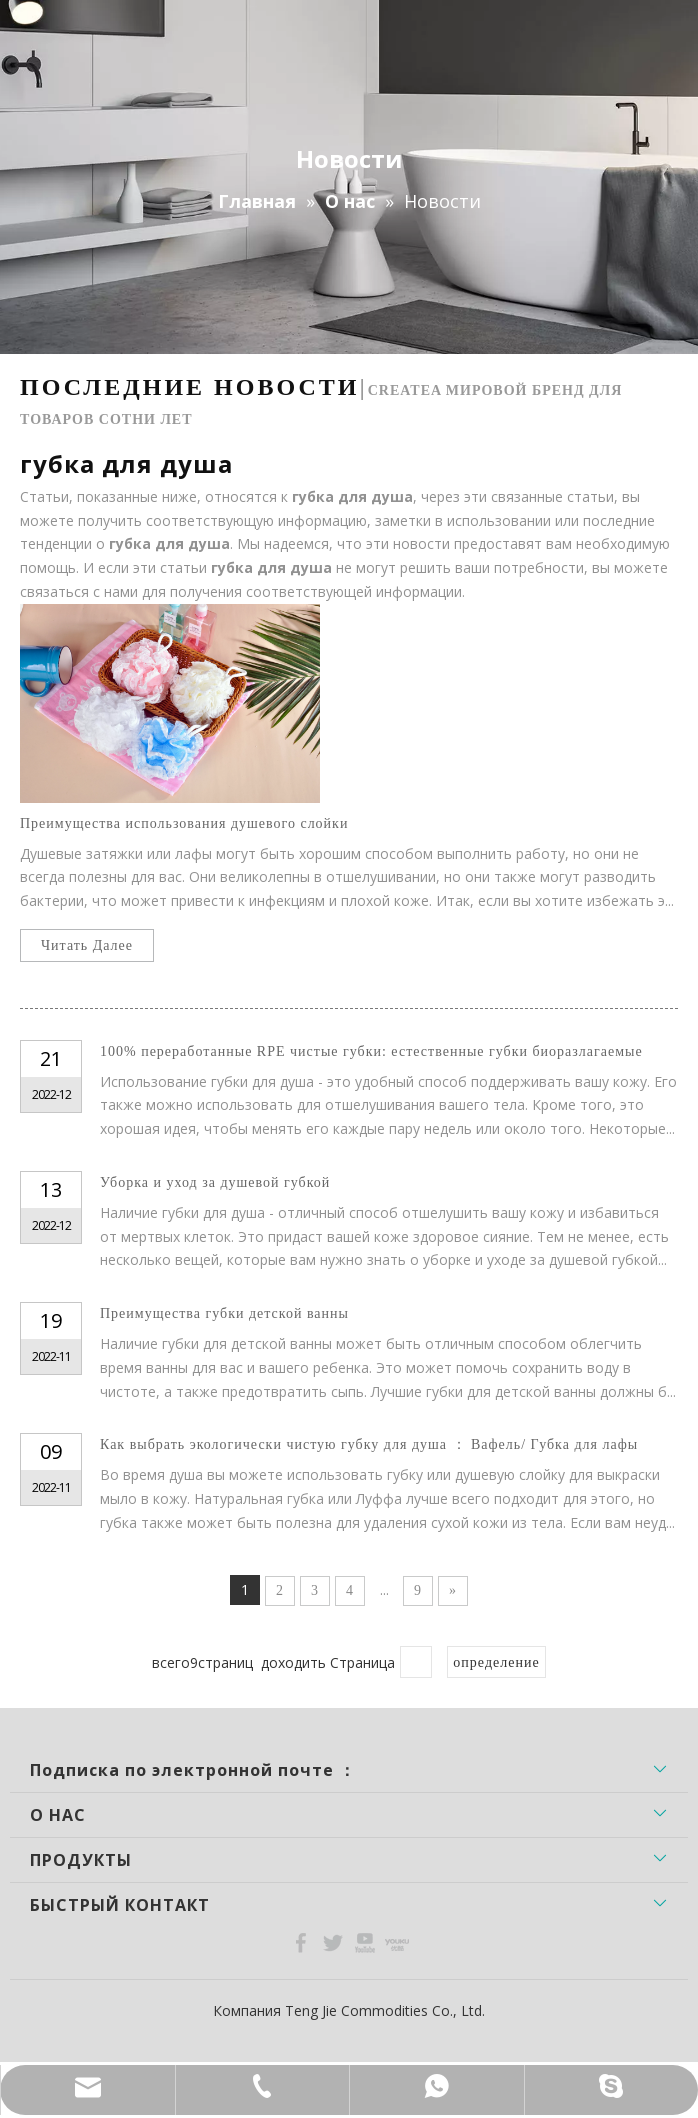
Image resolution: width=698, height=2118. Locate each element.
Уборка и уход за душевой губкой (215, 1182)
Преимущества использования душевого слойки (184, 823)
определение (496, 1662)
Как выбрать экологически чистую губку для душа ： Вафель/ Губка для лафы (369, 1444)
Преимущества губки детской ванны (224, 1313)
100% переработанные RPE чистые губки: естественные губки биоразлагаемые (371, 1051)
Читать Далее (87, 945)
